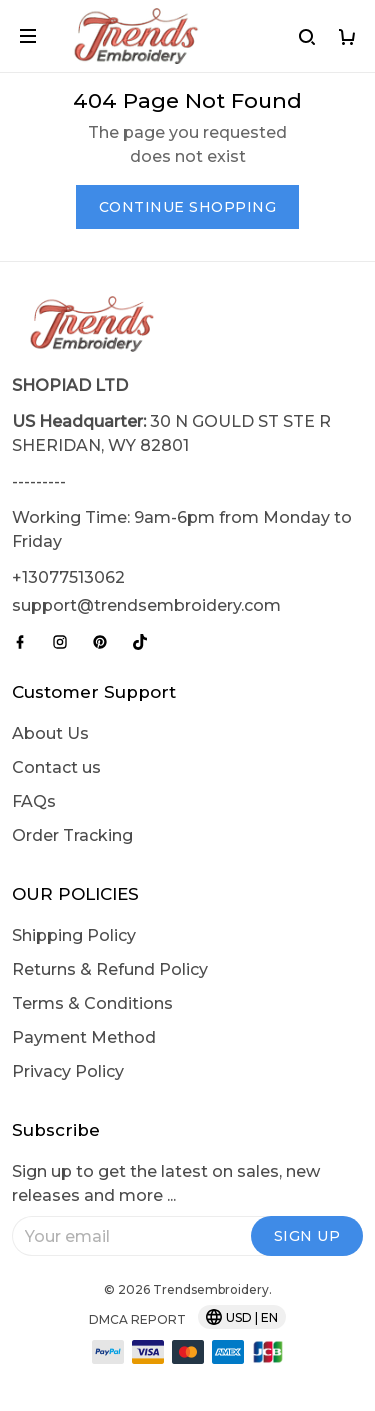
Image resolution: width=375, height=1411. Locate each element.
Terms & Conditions (92, 1003)
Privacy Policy (68, 1071)
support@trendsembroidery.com (146, 605)
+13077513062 (68, 577)
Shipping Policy (74, 935)
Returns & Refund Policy (110, 969)
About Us (50, 733)
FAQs (34, 801)
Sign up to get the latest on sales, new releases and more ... (166, 1183)
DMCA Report (137, 1319)
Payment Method (84, 1037)
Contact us (56, 767)
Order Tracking (72, 835)
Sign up (307, 1236)
